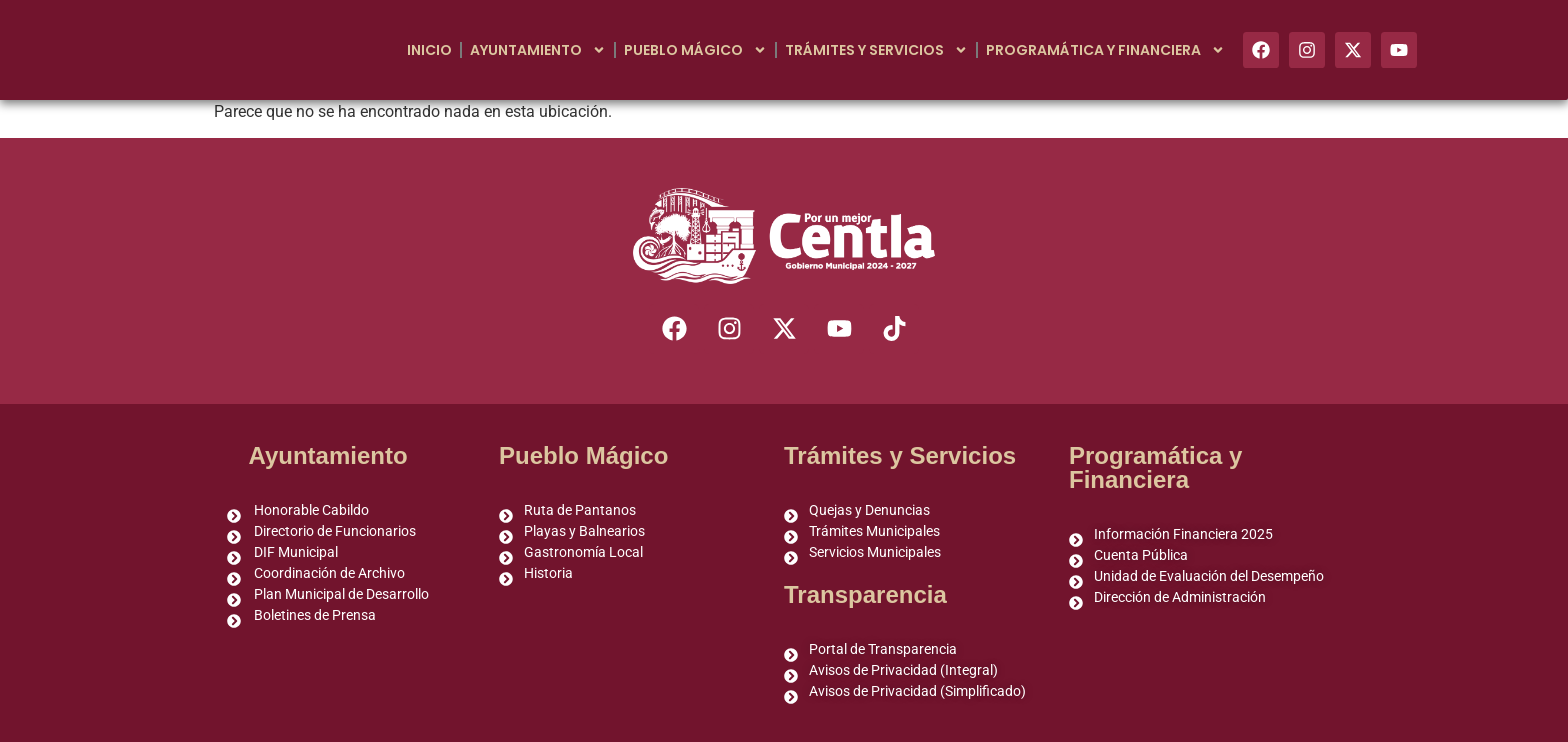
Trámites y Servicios (876, 50)
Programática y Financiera (1105, 50)
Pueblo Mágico (695, 50)
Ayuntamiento (538, 50)
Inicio (429, 50)
